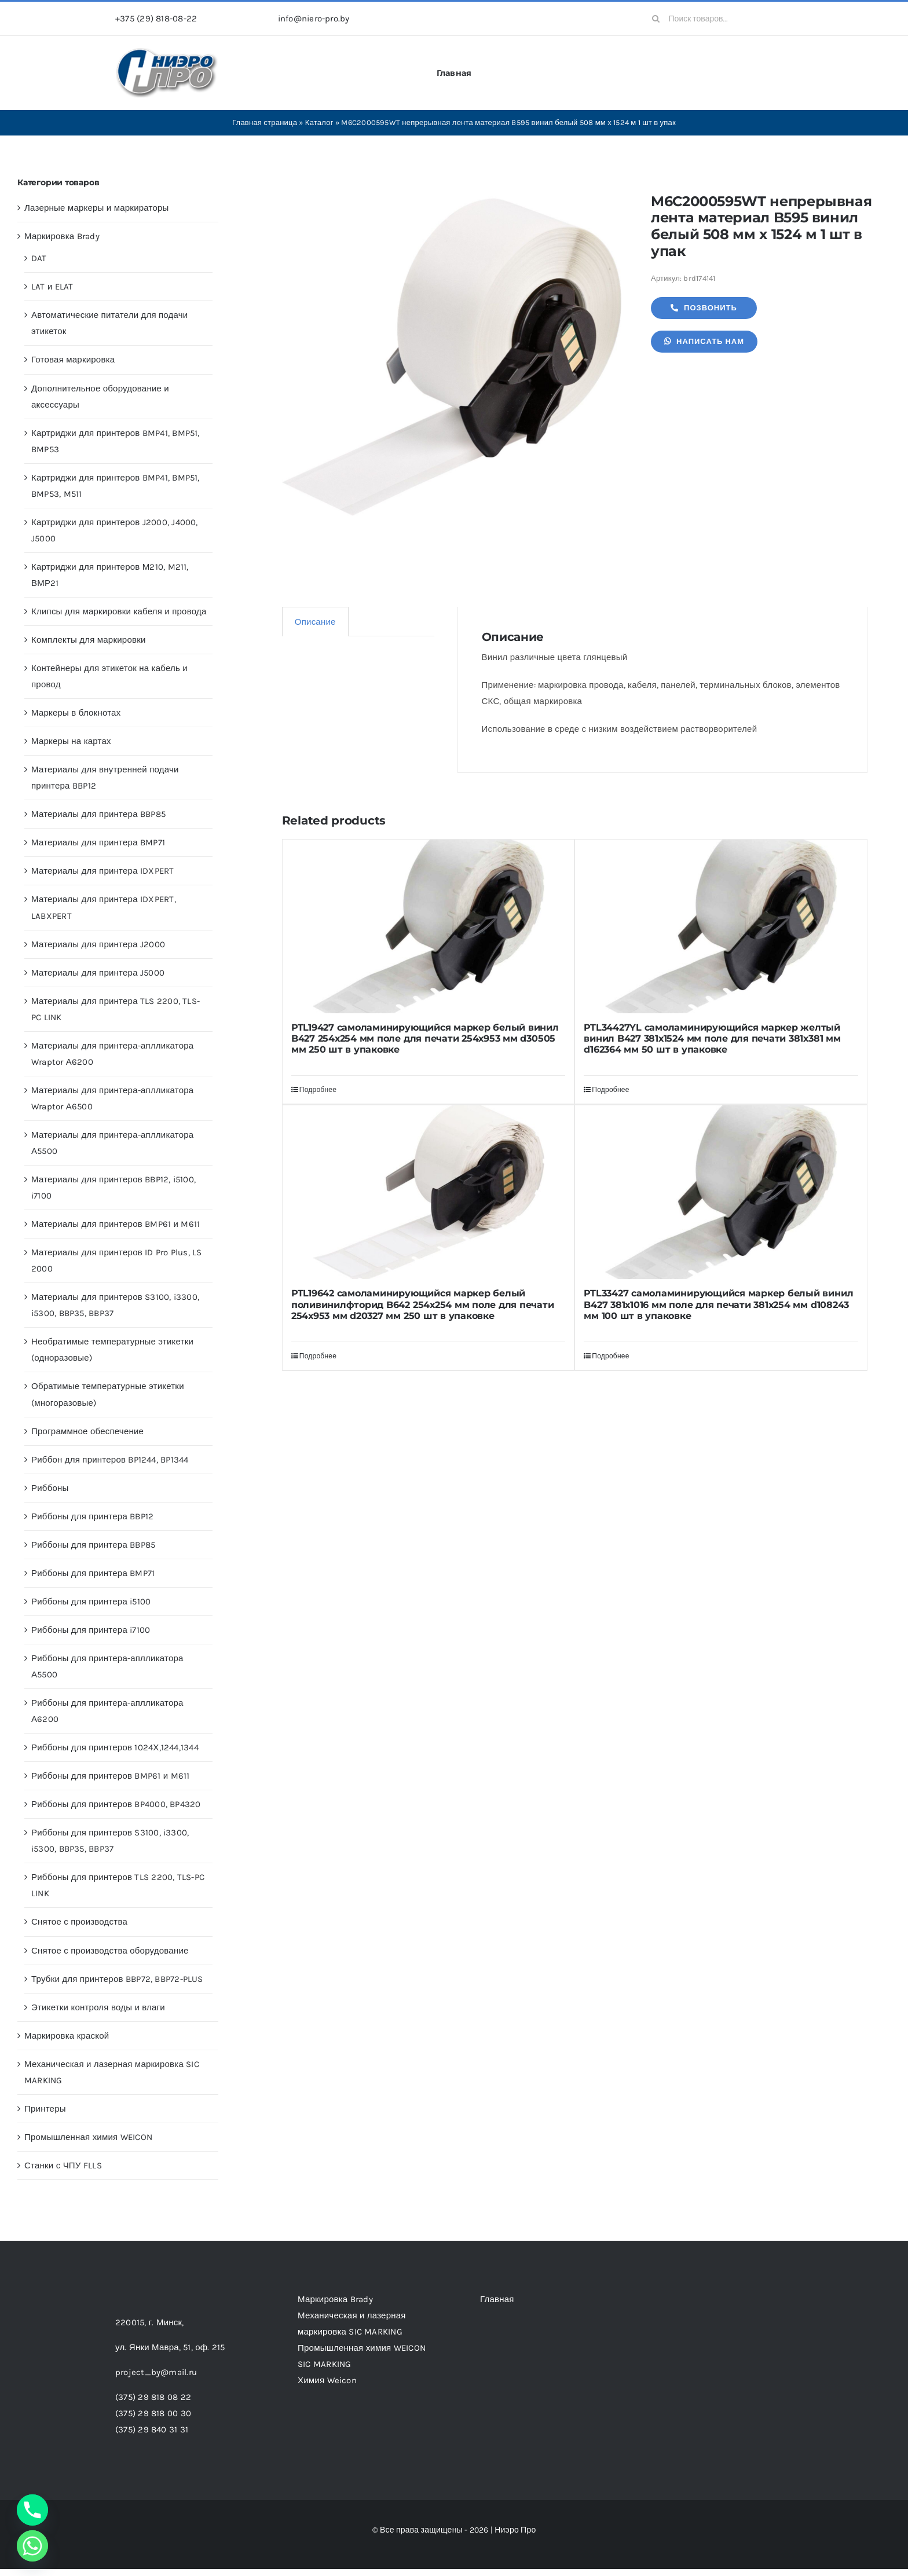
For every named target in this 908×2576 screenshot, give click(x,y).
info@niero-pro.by (314, 18)
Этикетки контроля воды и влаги (98, 2007)
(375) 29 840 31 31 (151, 2429)
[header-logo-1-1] (167, 51)
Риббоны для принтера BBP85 (93, 1545)
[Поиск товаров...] (718, 18)
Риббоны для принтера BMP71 (93, 1573)
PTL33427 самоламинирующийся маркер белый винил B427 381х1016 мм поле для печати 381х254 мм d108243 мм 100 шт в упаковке (718, 1304)
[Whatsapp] (32, 2546)
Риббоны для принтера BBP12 (92, 1516)
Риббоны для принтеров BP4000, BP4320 (116, 1804)
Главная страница (264, 122)
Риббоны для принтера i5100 (91, 1601)
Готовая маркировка (73, 359)
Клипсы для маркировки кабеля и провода (118, 611)
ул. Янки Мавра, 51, (170, 2347)
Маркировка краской (66, 2036)
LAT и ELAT (52, 286)
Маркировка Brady (62, 236)
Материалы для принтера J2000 (98, 944)
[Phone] (32, 2510)
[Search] (656, 18)
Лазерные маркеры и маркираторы (96, 208)
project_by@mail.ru (156, 2372)
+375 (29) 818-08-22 (156, 18)
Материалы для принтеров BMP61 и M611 (115, 1224)
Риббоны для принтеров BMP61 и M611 (110, 1776)
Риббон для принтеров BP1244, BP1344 (110, 1459)
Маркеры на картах (71, 741)
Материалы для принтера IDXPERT (102, 871)
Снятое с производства (79, 1922)
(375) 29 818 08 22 (153, 2397)
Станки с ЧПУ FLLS (63, 2165)
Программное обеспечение (87, 1431)
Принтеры (45, 2109)
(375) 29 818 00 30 (153, 2413)
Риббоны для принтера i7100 (90, 1630)
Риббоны (50, 1488)
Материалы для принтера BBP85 (98, 814)
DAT (39, 258)
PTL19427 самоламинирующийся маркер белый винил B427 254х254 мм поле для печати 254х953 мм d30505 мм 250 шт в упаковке (425, 1038)
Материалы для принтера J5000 (97, 973)
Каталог (319, 122)
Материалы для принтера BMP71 (98, 842)
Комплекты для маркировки (88, 640)
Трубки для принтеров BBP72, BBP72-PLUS (117, 1979)
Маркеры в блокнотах (75, 713)
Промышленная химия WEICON (88, 2137)
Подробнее (317, 1090)
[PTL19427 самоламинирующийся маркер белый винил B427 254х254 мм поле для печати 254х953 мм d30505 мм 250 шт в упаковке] (428, 926)
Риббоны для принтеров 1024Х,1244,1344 (115, 1747)
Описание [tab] (315, 622)
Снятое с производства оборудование (110, 1950)
